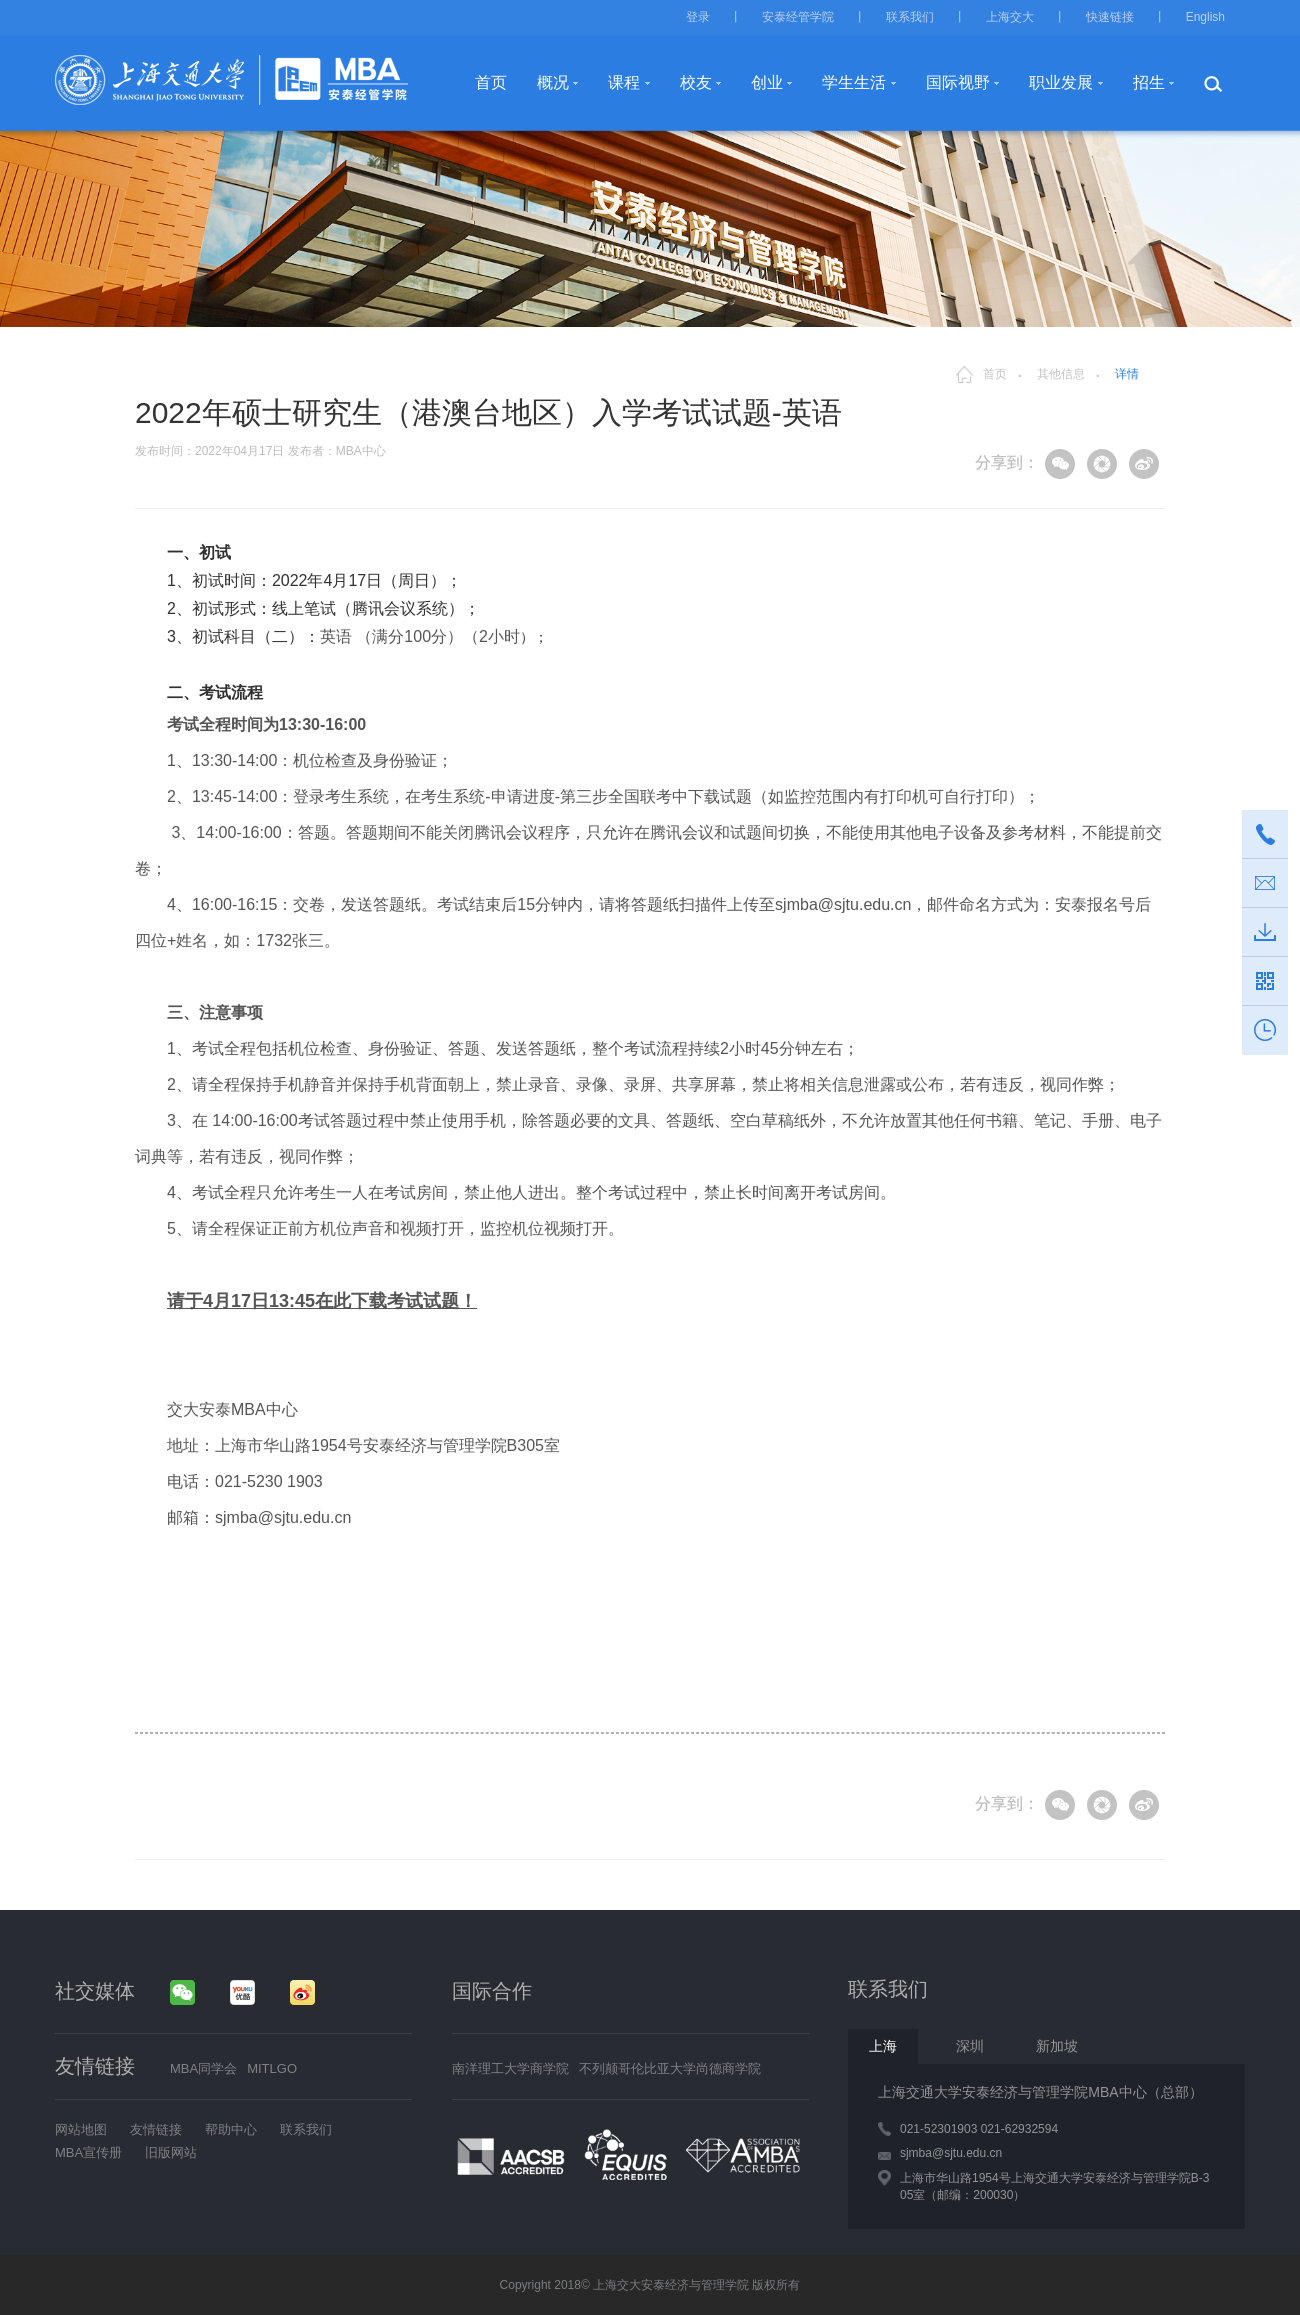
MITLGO (272, 2068)
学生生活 (854, 82)
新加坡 (1057, 2046)
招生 (1149, 82)
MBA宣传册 (88, 2152)
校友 (696, 82)
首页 (491, 82)
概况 (553, 82)
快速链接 (1110, 17)
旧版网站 (171, 2152)
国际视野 (958, 82)
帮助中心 (231, 2129)
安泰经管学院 (798, 17)
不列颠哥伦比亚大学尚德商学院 (670, 2068)
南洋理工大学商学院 (510, 2068)
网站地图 (81, 2129)
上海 (883, 2046)
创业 (767, 82)
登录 (698, 17)
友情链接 (156, 2129)
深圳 (970, 2046)
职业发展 (1061, 82)
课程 (624, 82)
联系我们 (910, 17)
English (1205, 17)
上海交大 (1010, 17)
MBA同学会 (203, 2068)
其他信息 (1061, 374)
